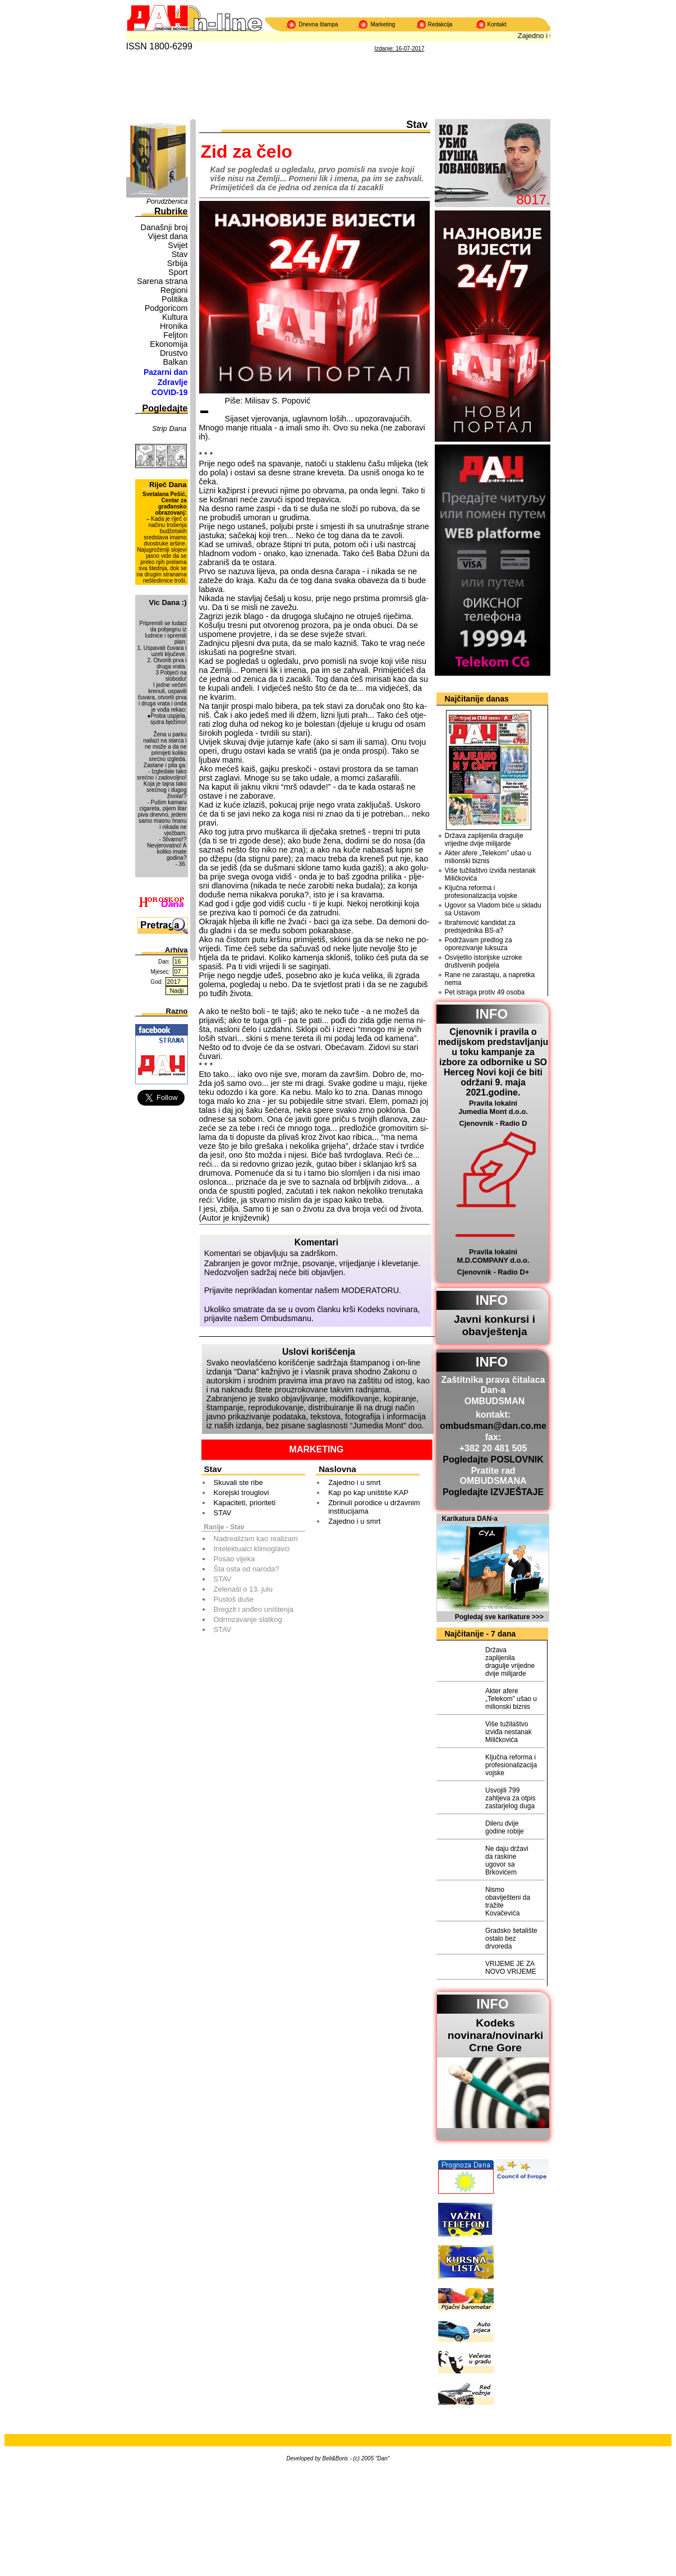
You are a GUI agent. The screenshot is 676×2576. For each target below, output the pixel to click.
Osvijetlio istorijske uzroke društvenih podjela (483, 961)
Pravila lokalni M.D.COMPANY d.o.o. (493, 1256)
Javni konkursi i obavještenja (494, 1325)
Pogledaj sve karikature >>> (499, 1617)
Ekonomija (168, 344)
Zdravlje (173, 382)
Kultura (175, 317)
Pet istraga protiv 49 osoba (485, 992)
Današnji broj (164, 227)
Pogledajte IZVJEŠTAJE (493, 1492)
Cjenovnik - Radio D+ (493, 1272)
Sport (177, 272)
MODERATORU (370, 1290)
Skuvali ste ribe (238, 1482)
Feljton (175, 335)
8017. (533, 199)
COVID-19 (169, 392)
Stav (180, 254)
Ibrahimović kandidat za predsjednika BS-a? (480, 926)
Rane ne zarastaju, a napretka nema (490, 979)
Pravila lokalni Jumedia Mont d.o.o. (493, 1107)
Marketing (383, 24)
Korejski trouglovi (241, 1492)
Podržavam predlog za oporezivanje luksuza (478, 944)
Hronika (174, 326)
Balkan (175, 361)
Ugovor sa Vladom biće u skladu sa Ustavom (493, 909)
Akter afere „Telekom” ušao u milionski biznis (488, 857)
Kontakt (497, 24)
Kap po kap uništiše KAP (368, 1492)
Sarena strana (162, 281)
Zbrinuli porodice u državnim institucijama (374, 1506)
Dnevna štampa (318, 24)
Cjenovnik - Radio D (493, 1123)
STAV (223, 1513)
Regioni (174, 290)
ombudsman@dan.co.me (493, 1426)
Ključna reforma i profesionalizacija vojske (481, 892)
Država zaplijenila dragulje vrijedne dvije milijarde (484, 839)
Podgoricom (166, 308)
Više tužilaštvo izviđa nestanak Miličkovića (490, 874)
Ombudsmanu (286, 1318)
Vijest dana (168, 236)
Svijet (177, 245)
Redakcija (440, 24)
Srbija (177, 263)
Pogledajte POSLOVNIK (493, 1459)
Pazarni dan (166, 372)
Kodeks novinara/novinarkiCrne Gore (496, 2035)
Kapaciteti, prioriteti (245, 1502)
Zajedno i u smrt (354, 1482)
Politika (174, 299)
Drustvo (174, 353)
